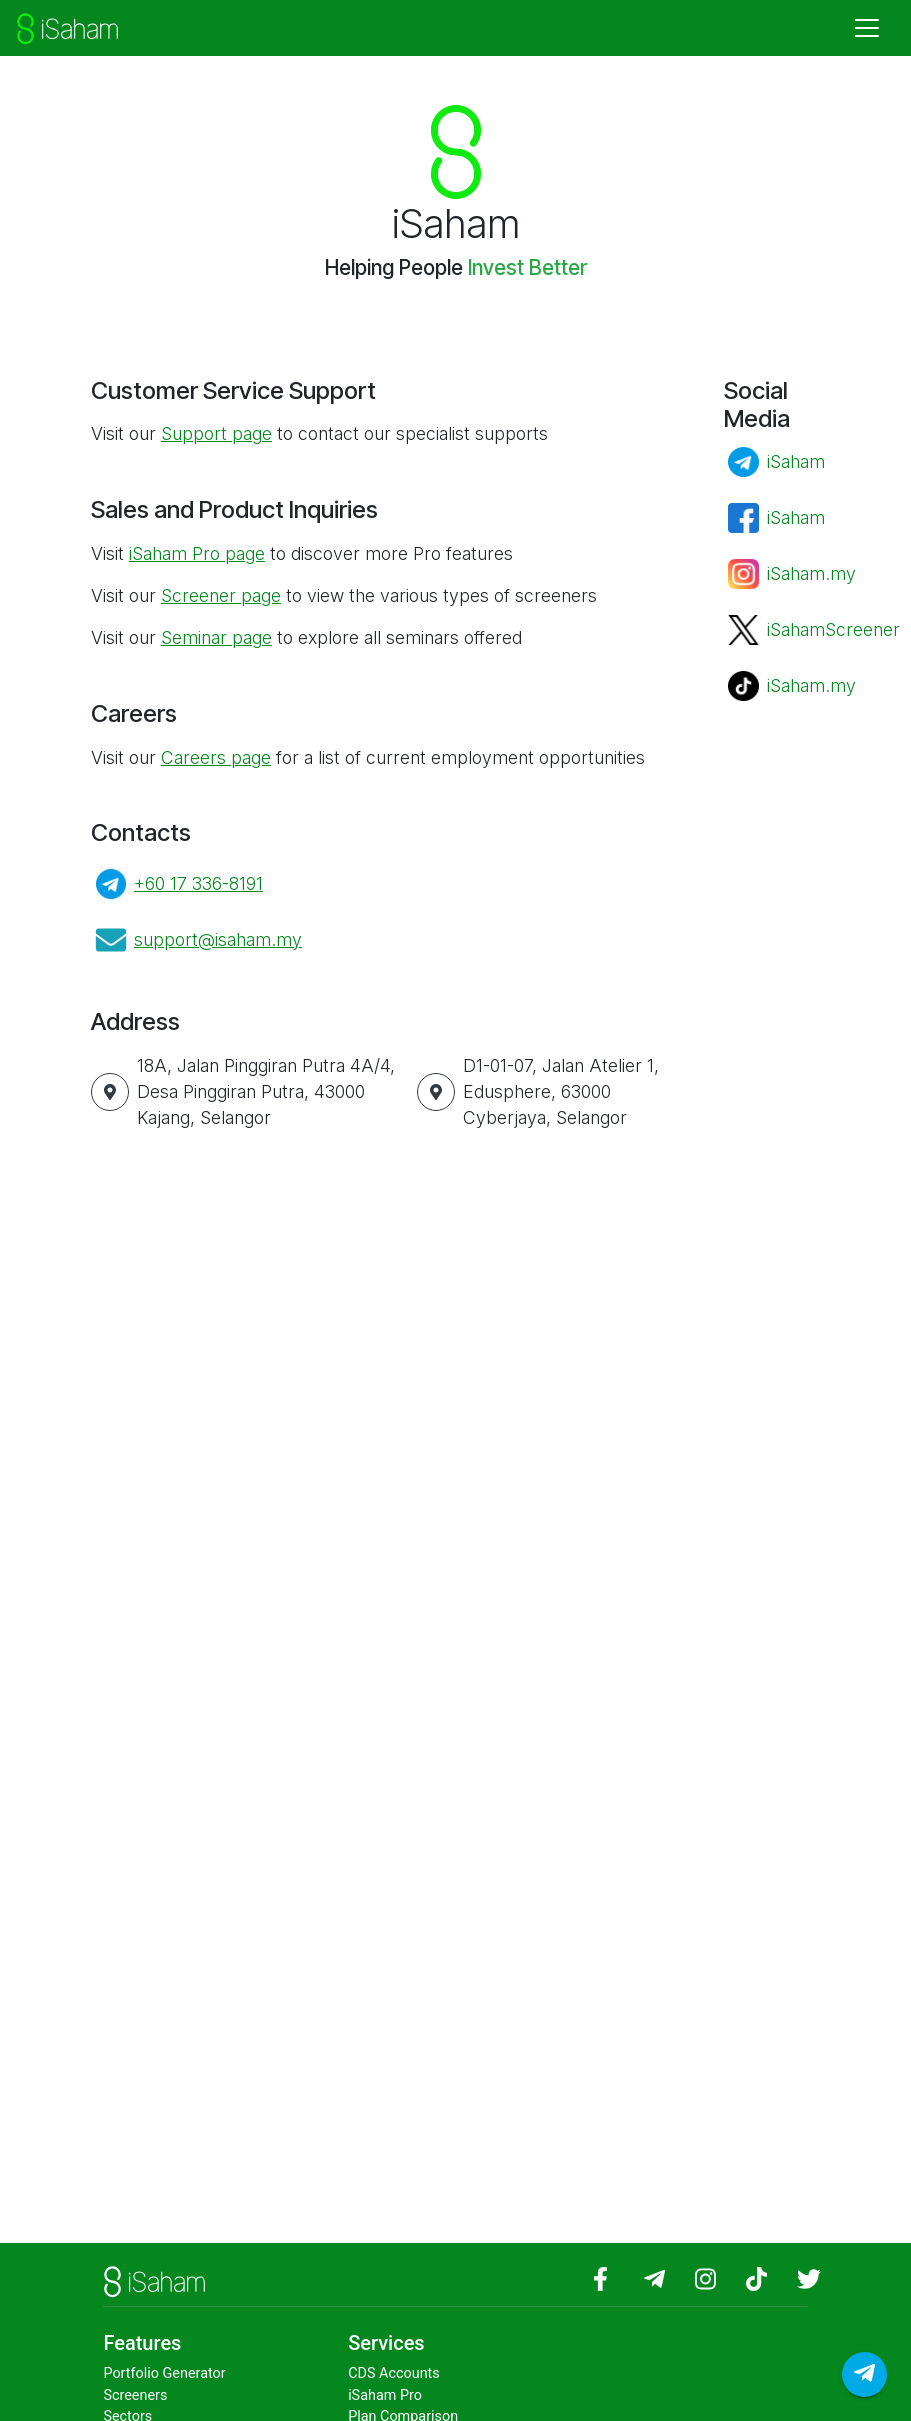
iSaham (796, 461)
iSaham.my (811, 573)
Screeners (135, 2395)
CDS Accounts (394, 2373)
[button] (110, 1092)
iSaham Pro (385, 2395)
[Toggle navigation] (867, 28)
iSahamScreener (833, 629)
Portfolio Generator (164, 2373)
